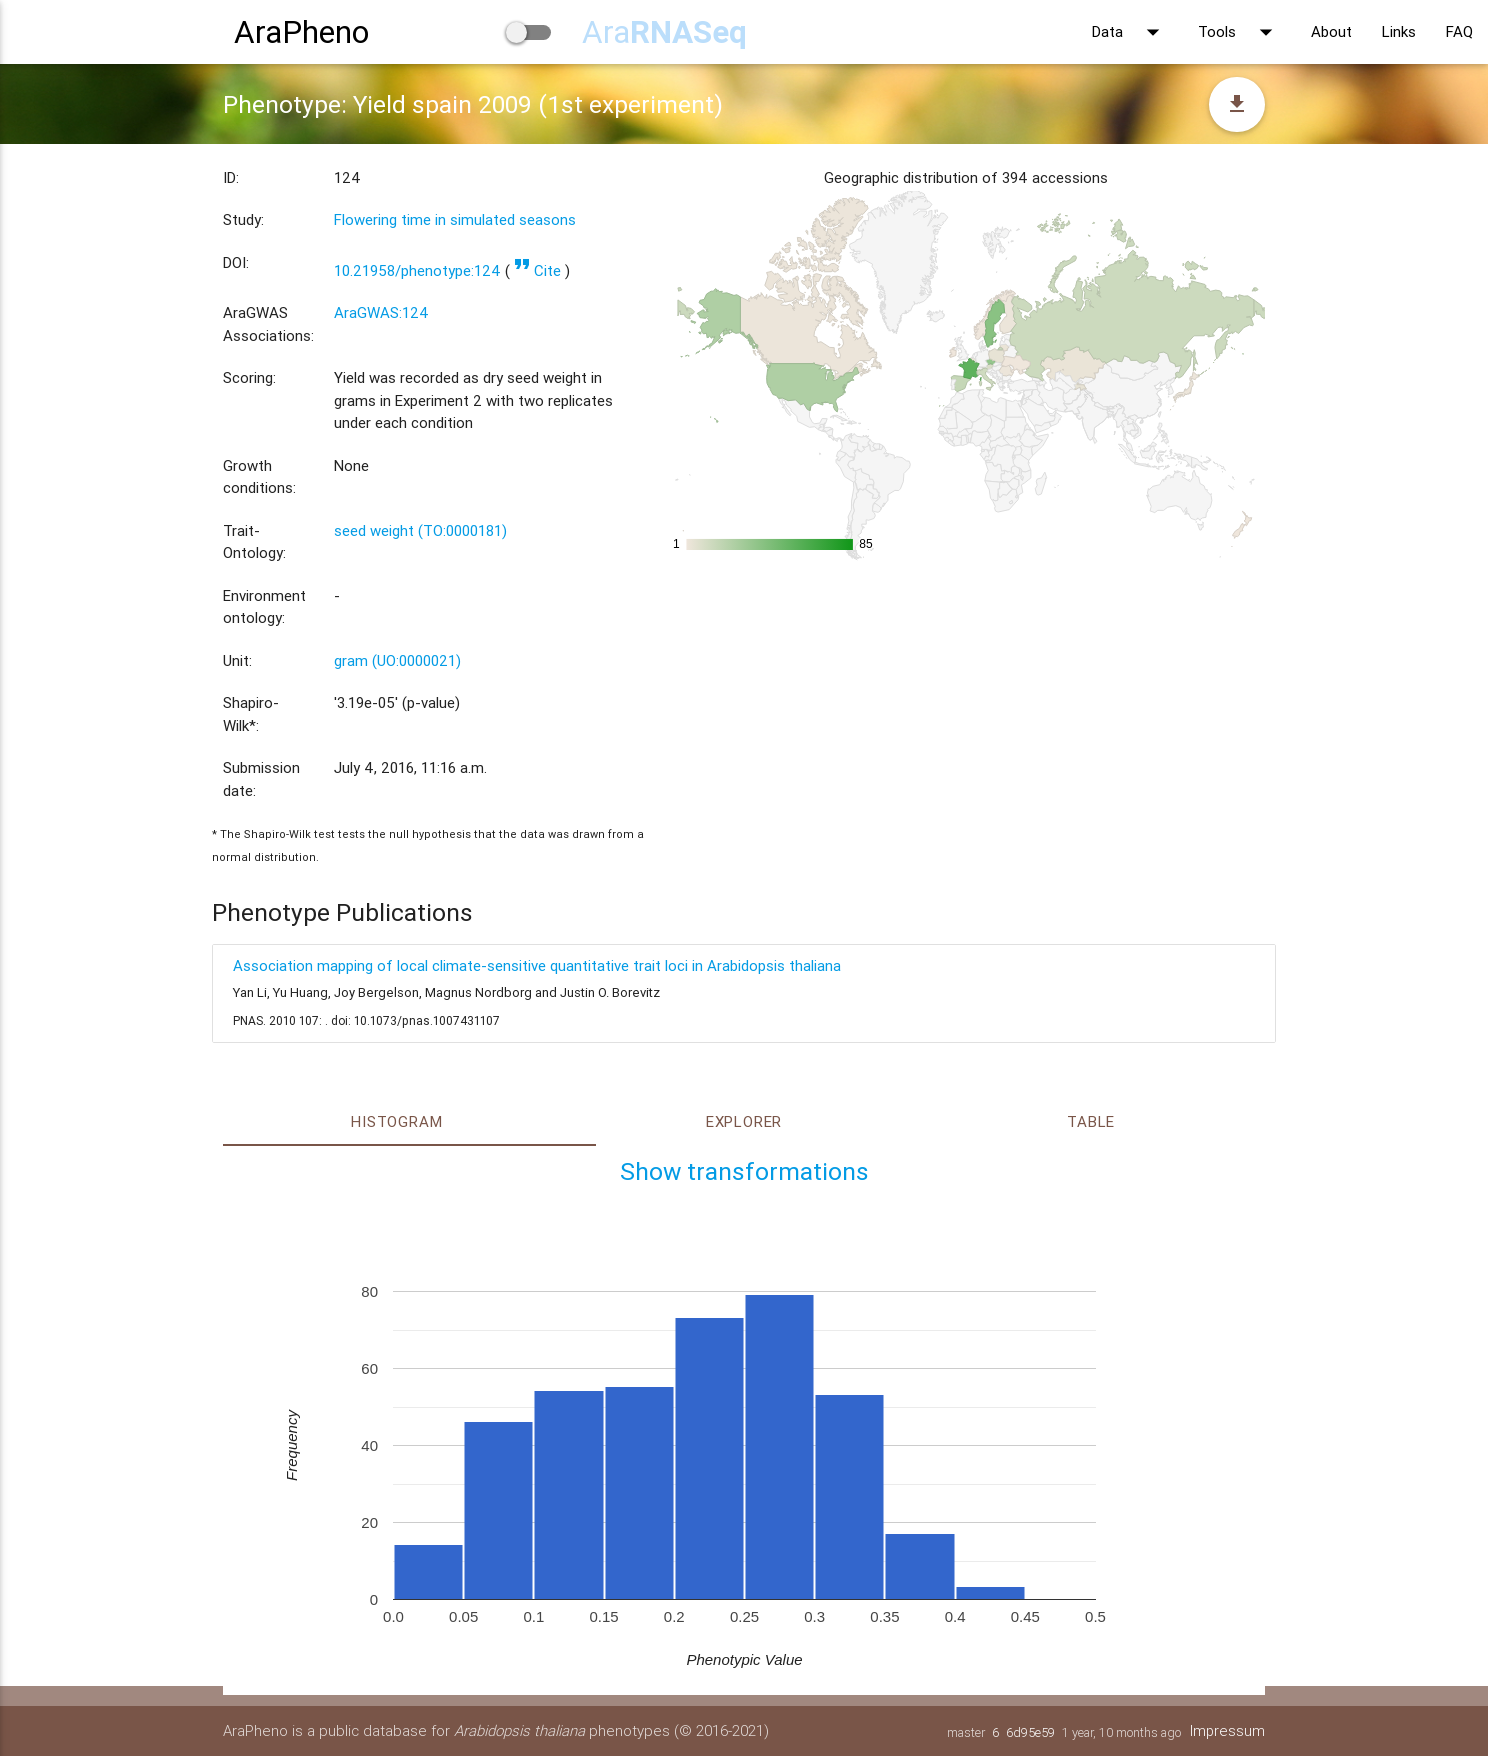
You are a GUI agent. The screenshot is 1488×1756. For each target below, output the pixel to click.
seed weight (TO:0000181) (420, 530)
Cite (537, 270)
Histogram (396, 1121)
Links (1399, 31)
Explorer (744, 1121)
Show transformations (744, 1171)
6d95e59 (1029, 1732)
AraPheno (301, 31)
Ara (664, 31)
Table (1091, 1121)
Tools (1239, 32)
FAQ (1459, 31)
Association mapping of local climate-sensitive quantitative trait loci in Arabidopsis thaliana (537, 965)
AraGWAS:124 (381, 312)
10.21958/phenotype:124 (417, 270)
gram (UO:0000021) (397, 660)
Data (1130, 32)
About (1331, 31)
